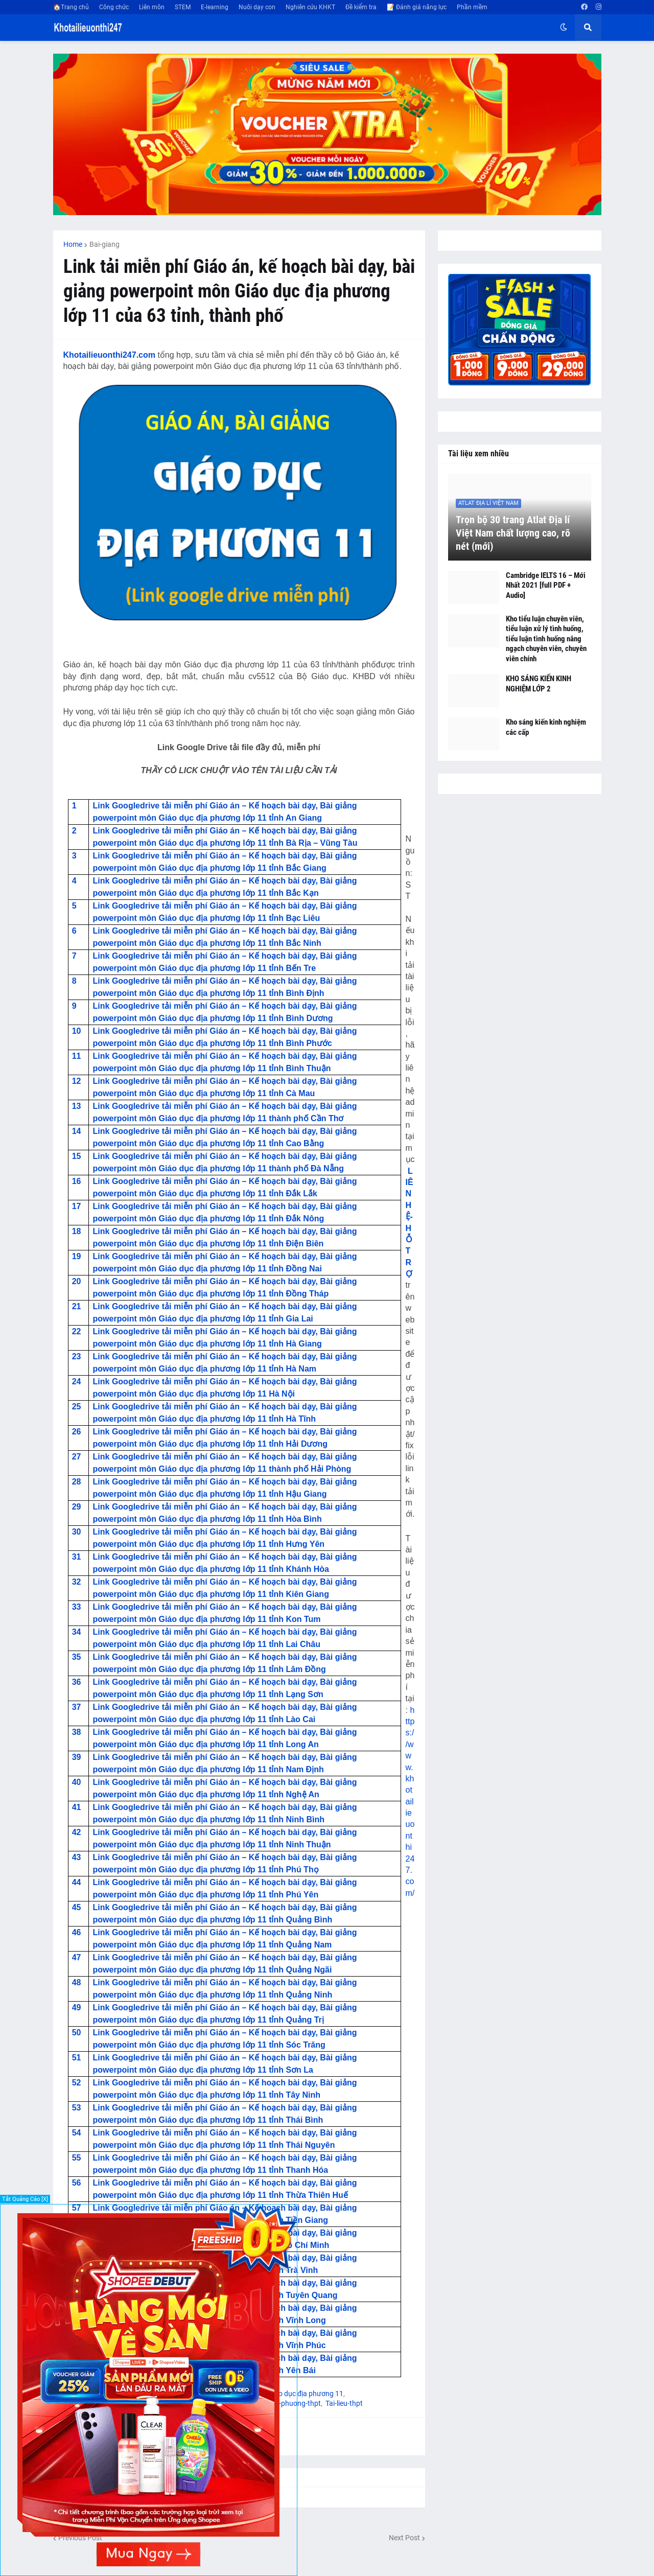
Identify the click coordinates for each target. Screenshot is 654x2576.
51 (76, 2057)
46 (76, 1932)
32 (76, 1581)
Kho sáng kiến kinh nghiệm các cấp (546, 727)
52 (76, 2082)
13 (76, 1106)
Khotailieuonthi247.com (109, 355)
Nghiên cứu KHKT (310, 7)
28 (76, 1481)
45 (76, 1907)
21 (76, 1306)
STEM (183, 7)
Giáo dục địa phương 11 (305, 2393)
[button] (563, 27)
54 (76, 2132)
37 (76, 1707)
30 (76, 1531)
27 (76, 1456)
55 (76, 2157)
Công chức (114, 7)
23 (76, 1356)
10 (76, 1031)
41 (76, 1807)
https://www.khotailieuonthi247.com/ (410, 1801)
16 (76, 1181)
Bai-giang (104, 244)
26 (76, 1431)
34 (76, 1632)
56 (76, 2182)
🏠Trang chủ (71, 7)
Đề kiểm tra (361, 7)
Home (72, 244)
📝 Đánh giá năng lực (417, 7)
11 (76, 1056)
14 (76, 1131)
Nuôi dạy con (257, 7)
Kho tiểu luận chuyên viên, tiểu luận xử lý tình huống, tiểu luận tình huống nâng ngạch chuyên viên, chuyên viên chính (546, 638)
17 (76, 1206)
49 (76, 2007)
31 (76, 1556)
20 (76, 1281)
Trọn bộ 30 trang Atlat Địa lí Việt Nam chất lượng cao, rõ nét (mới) (513, 533)
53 (76, 2107)
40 (76, 1782)
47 (76, 1957)
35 (76, 1657)
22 (76, 1331)
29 (76, 1506)
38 (76, 1732)
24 (76, 1381)
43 (76, 1857)
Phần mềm (472, 7)
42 (76, 1832)
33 (76, 1607)
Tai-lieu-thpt (344, 2403)
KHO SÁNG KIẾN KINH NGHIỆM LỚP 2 (538, 683)
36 (76, 1682)
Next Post (404, 2538)
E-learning (214, 7)
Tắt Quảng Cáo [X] (25, 2199)
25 (76, 1406)
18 (76, 1231)
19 (76, 1256)
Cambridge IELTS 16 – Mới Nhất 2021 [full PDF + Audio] (546, 585)
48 (76, 1982)
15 (76, 1156)
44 (76, 1882)
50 (76, 2032)
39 (76, 1757)
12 (76, 1081)
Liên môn (152, 7)
